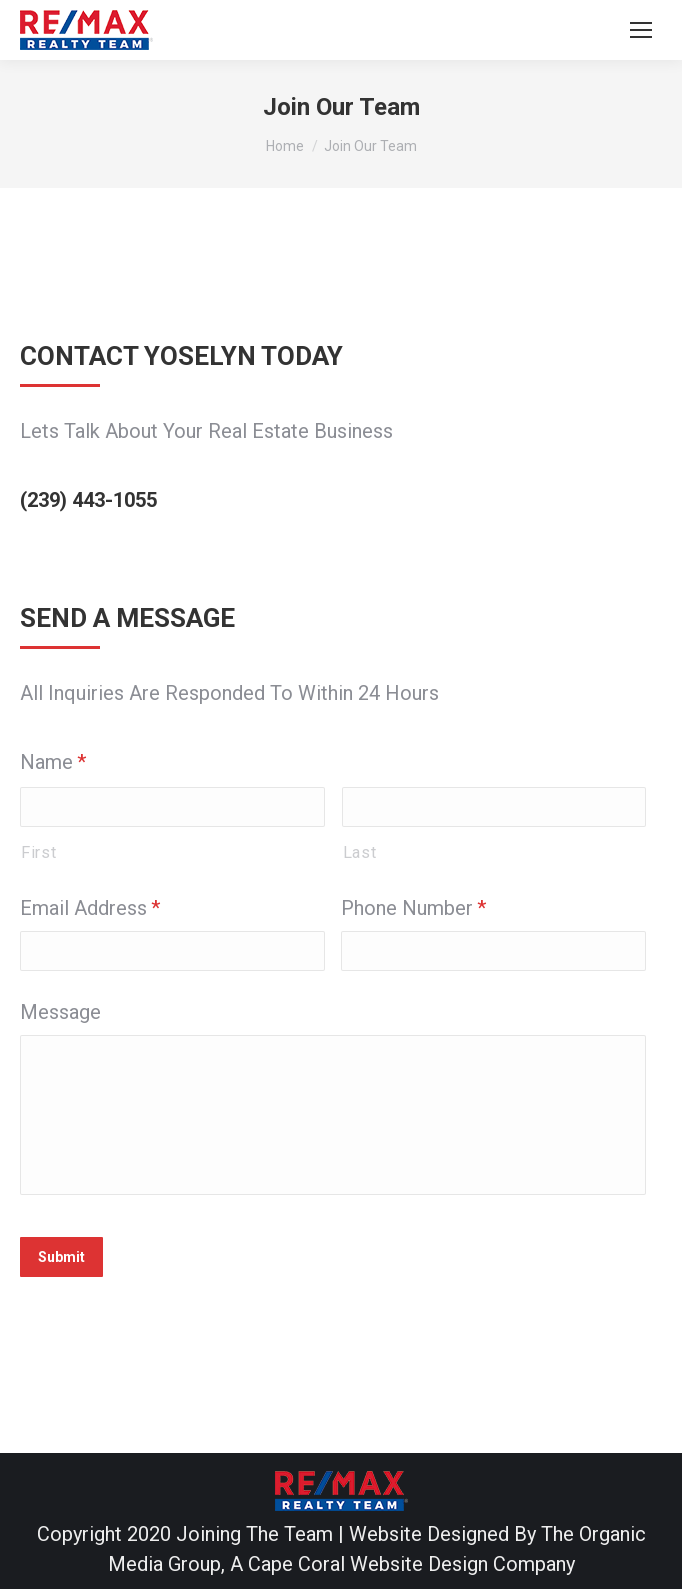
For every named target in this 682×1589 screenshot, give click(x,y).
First (38, 852)
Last (360, 852)
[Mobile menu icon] (641, 30)
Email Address (90, 908)
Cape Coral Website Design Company (411, 1564)
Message (60, 1012)
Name (53, 762)
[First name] (172, 807)
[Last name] (494, 807)
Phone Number (413, 908)
